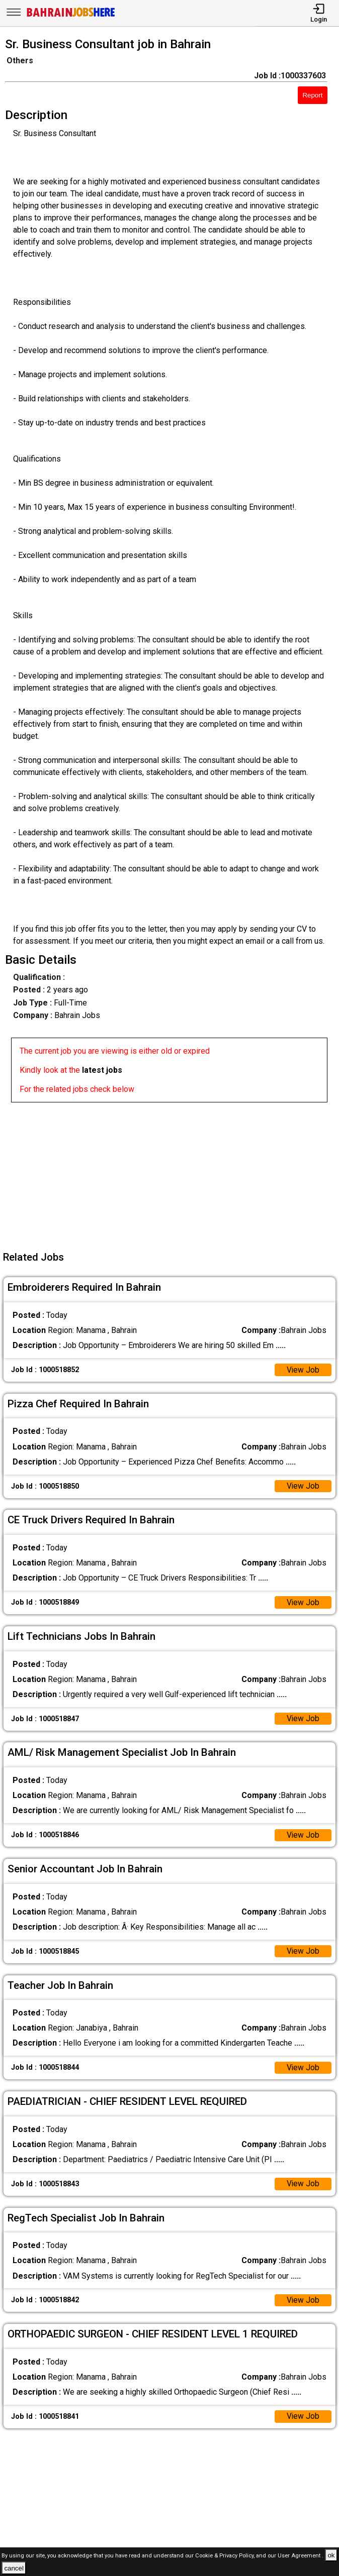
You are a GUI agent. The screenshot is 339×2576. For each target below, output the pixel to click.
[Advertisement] (172, 1172)
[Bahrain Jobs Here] (71, 16)
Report (312, 95)
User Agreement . (300, 2555)
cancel (14, 2568)
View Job (302, 1370)
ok (330, 2555)
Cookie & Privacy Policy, (225, 2555)
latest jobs (102, 1070)
